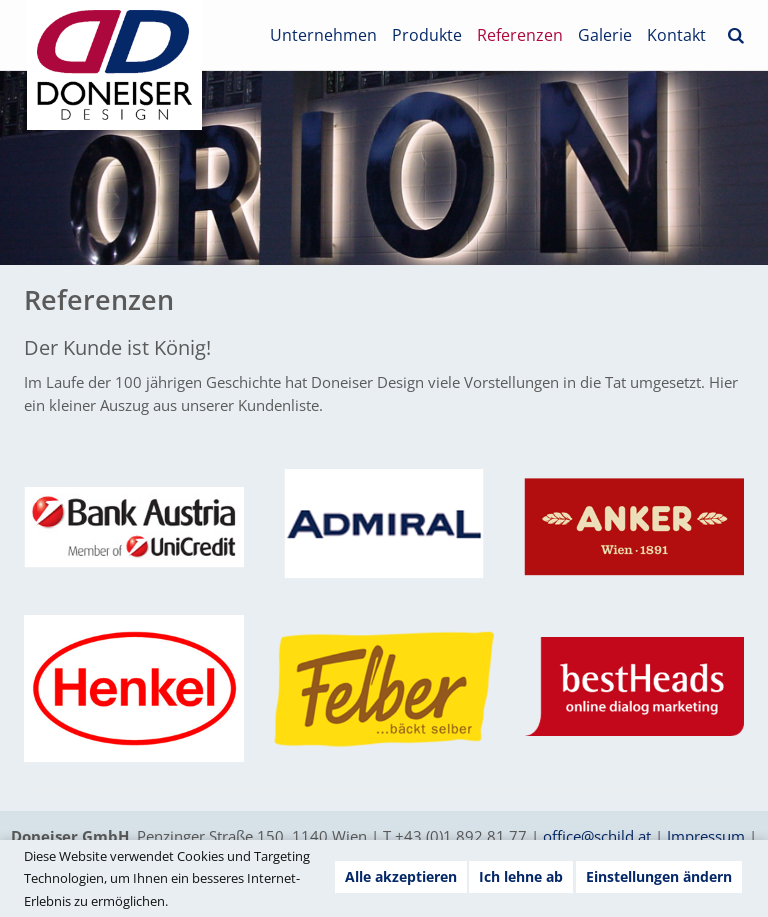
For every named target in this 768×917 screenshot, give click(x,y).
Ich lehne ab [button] (521, 876)
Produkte (427, 35)
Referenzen (520, 35)
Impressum (706, 836)
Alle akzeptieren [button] (401, 876)
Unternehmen (323, 35)
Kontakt (676, 35)
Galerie (605, 35)
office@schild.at (597, 836)
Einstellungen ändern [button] (659, 876)
